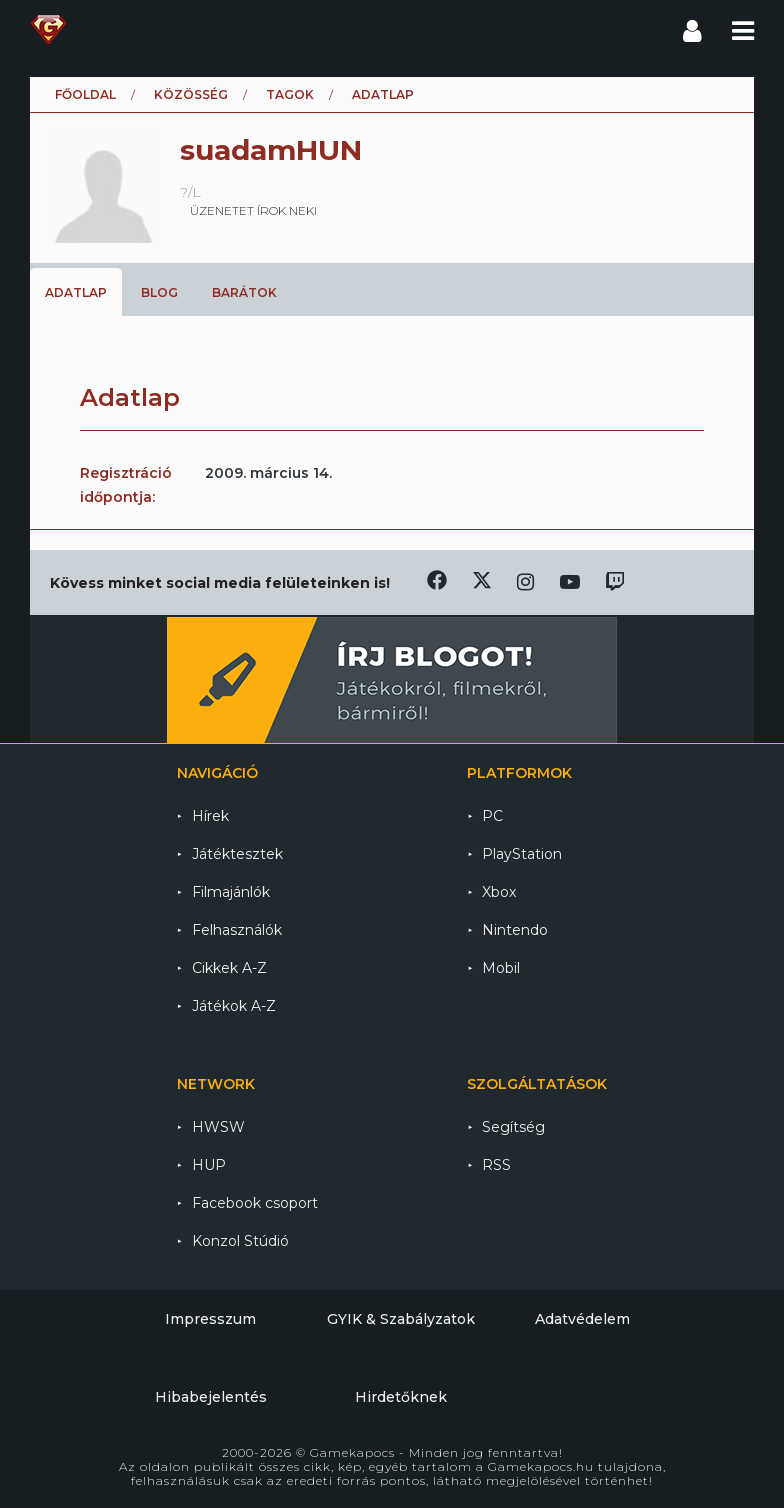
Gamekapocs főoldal (48, 30)
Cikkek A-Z (229, 968)
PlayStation (522, 854)
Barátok (244, 292)
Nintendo (515, 930)
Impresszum (210, 1319)
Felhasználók (237, 930)
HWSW (218, 1127)
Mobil (501, 968)
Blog (159, 292)
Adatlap (76, 292)
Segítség (513, 1127)
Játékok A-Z (234, 1006)
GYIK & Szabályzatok (401, 1319)
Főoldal (85, 94)
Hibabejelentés (211, 1397)
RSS (496, 1165)
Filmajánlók (231, 892)
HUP (209, 1165)
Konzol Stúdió (240, 1241)
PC (492, 816)
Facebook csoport (255, 1203)
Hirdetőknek (401, 1397)
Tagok (290, 94)
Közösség (191, 94)
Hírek (210, 816)
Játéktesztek (237, 854)
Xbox (499, 892)
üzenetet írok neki (253, 210)
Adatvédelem (582, 1319)
